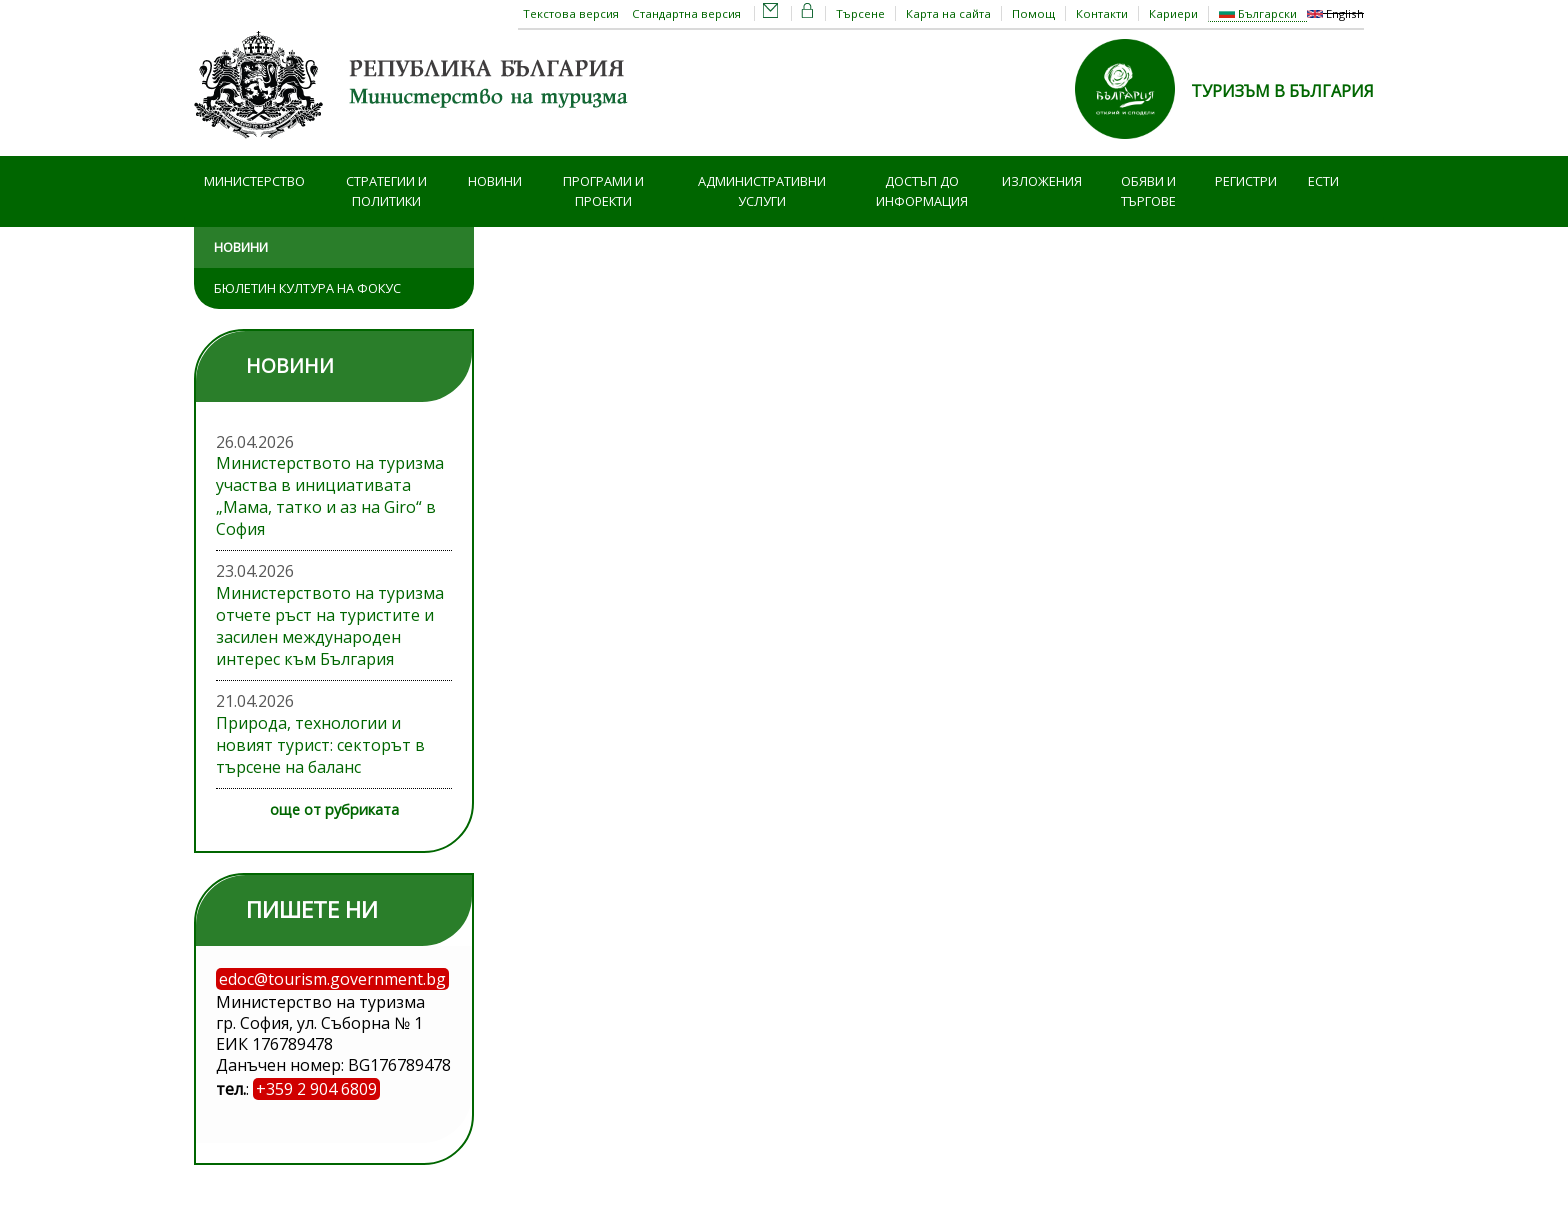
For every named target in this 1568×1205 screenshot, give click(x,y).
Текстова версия (571, 13)
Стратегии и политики (386, 191)
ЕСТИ (1323, 181)
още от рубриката (334, 809)
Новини (495, 181)
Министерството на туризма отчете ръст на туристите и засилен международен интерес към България (330, 626)
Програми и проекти (603, 191)
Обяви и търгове (1148, 191)
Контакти (1102, 13)
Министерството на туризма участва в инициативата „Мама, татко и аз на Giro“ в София (330, 496)
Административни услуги (762, 191)
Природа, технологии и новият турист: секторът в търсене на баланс (320, 745)
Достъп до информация (922, 191)
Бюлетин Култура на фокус (307, 288)
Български (1258, 13)
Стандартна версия (686, 13)
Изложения (1042, 181)
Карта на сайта (948, 13)
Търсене (860, 13)
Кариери (1173, 13)
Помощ (1033, 13)
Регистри (1246, 181)
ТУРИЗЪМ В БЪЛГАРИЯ (1282, 91)
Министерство (254, 181)
